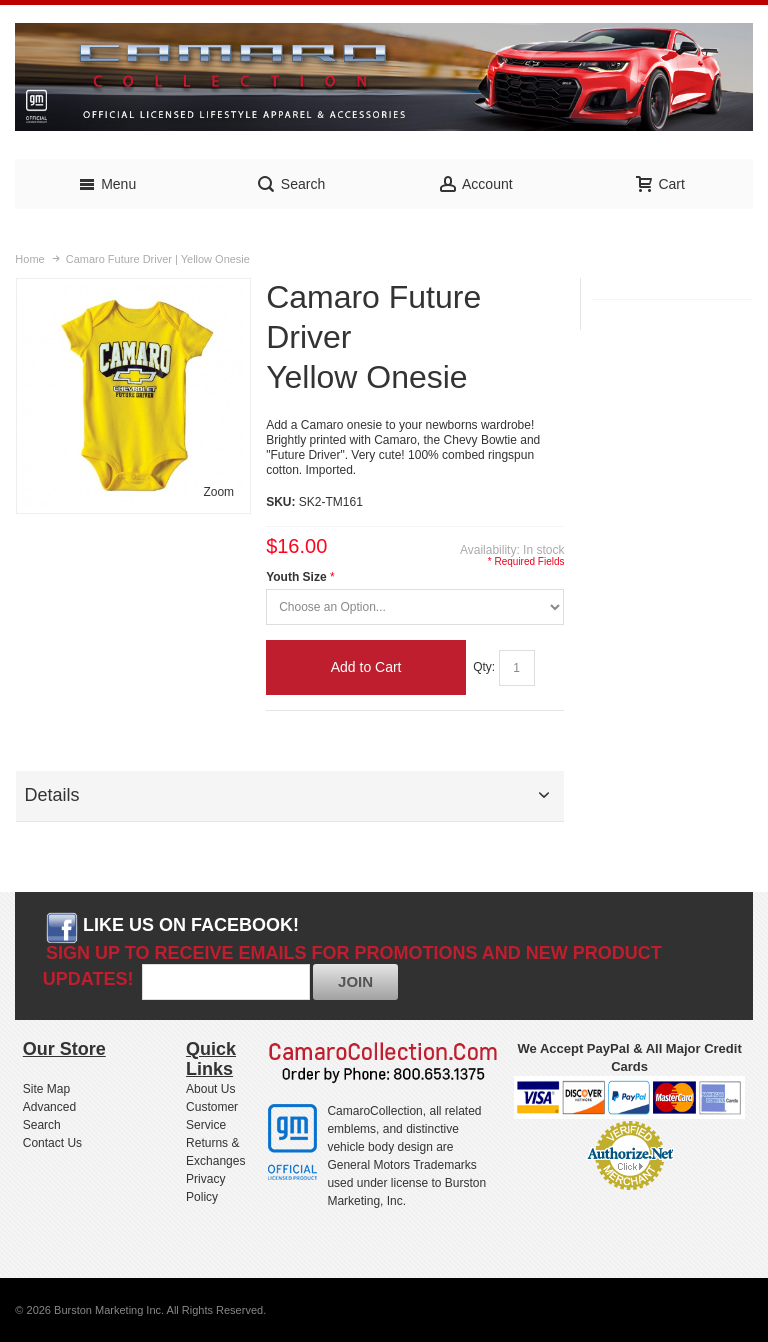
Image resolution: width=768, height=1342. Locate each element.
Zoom (218, 492)
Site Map (46, 1089)
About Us (210, 1089)
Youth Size (296, 577)
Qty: (484, 667)
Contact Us (52, 1143)
